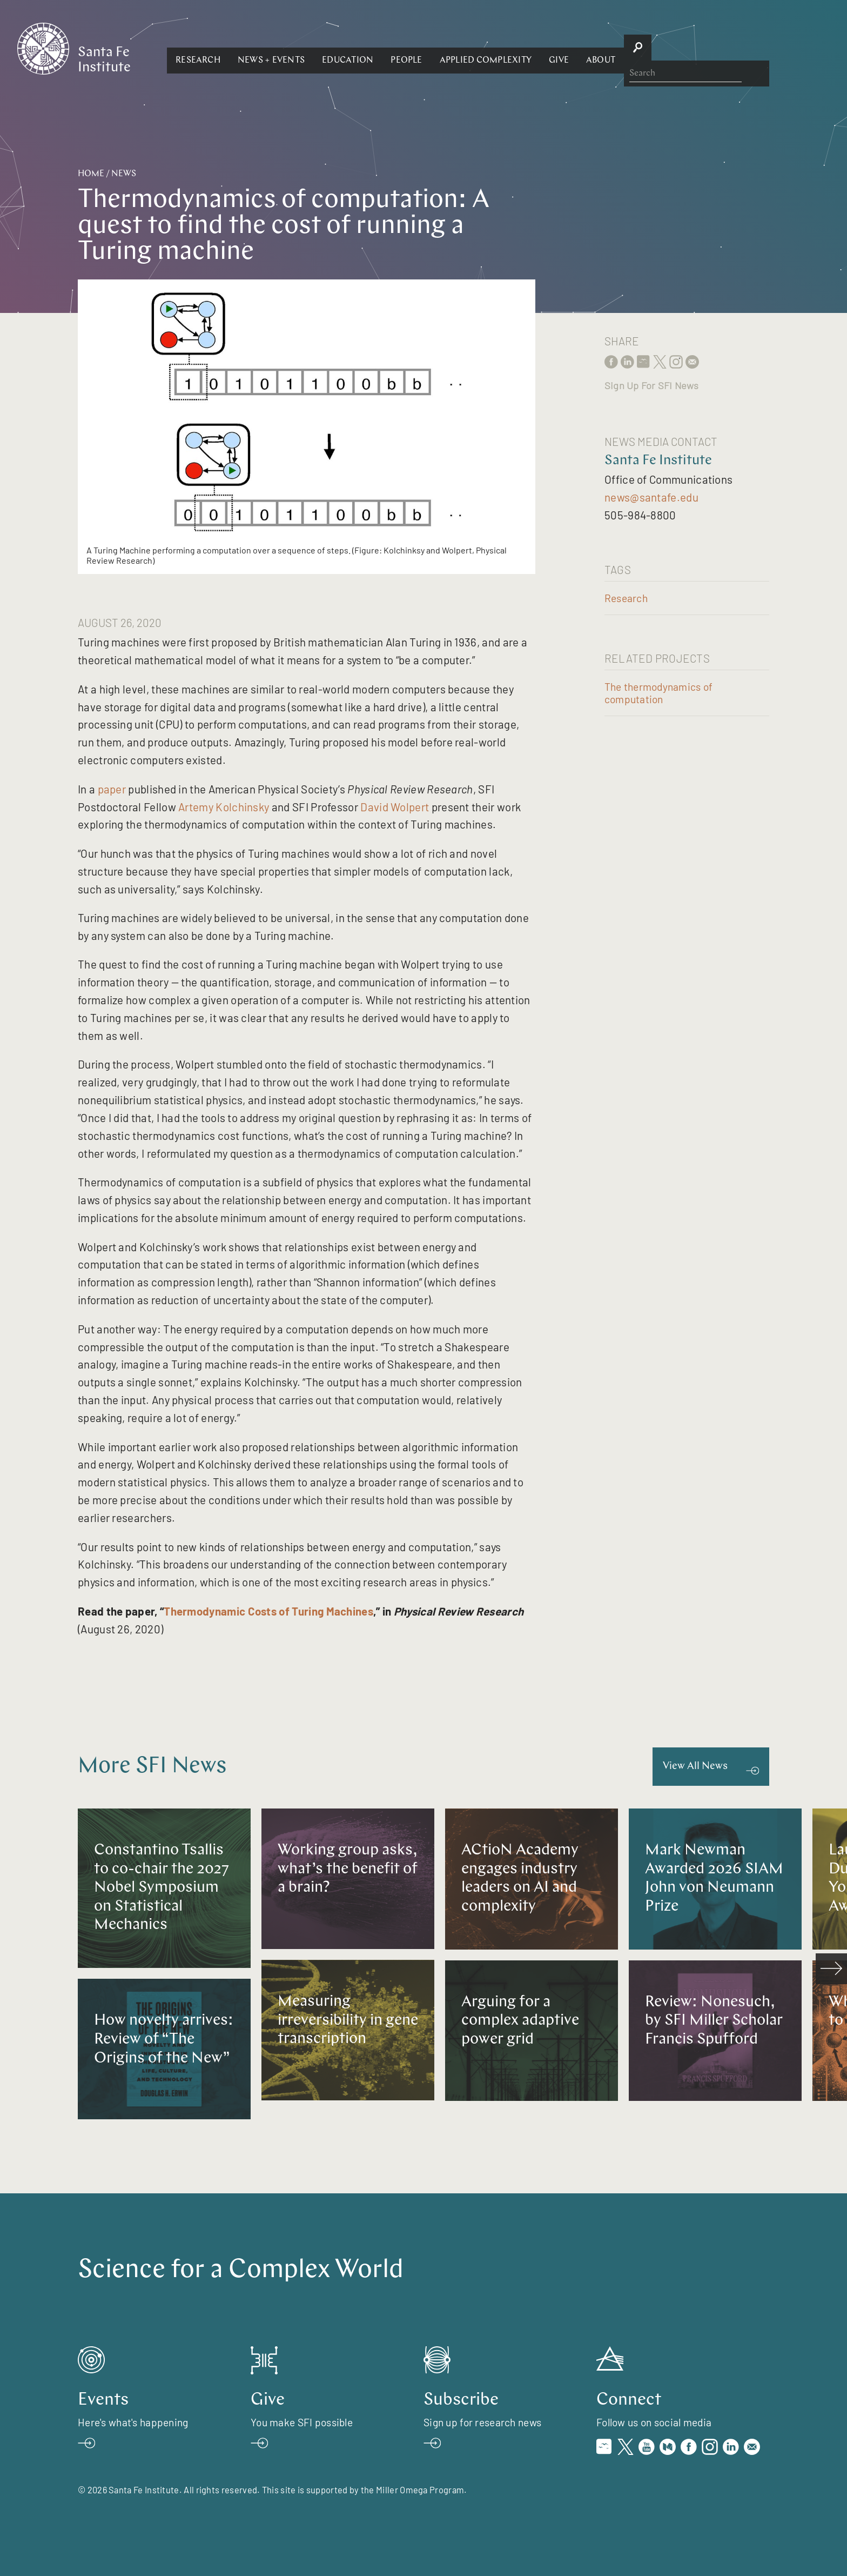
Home (91, 174)
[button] (316, 48)
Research (315, 47)
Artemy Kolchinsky (223, 806)
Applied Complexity (603, 47)
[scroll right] (831, 1969)
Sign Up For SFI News (651, 385)
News (123, 174)
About (718, 47)
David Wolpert (394, 806)
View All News (695, 1766)
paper (112, 789)
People (524, 47)
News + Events (388, 47)
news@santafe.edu (651, 497)
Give (677, 47)
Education (465, 47)
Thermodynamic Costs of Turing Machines (268, 1611)
